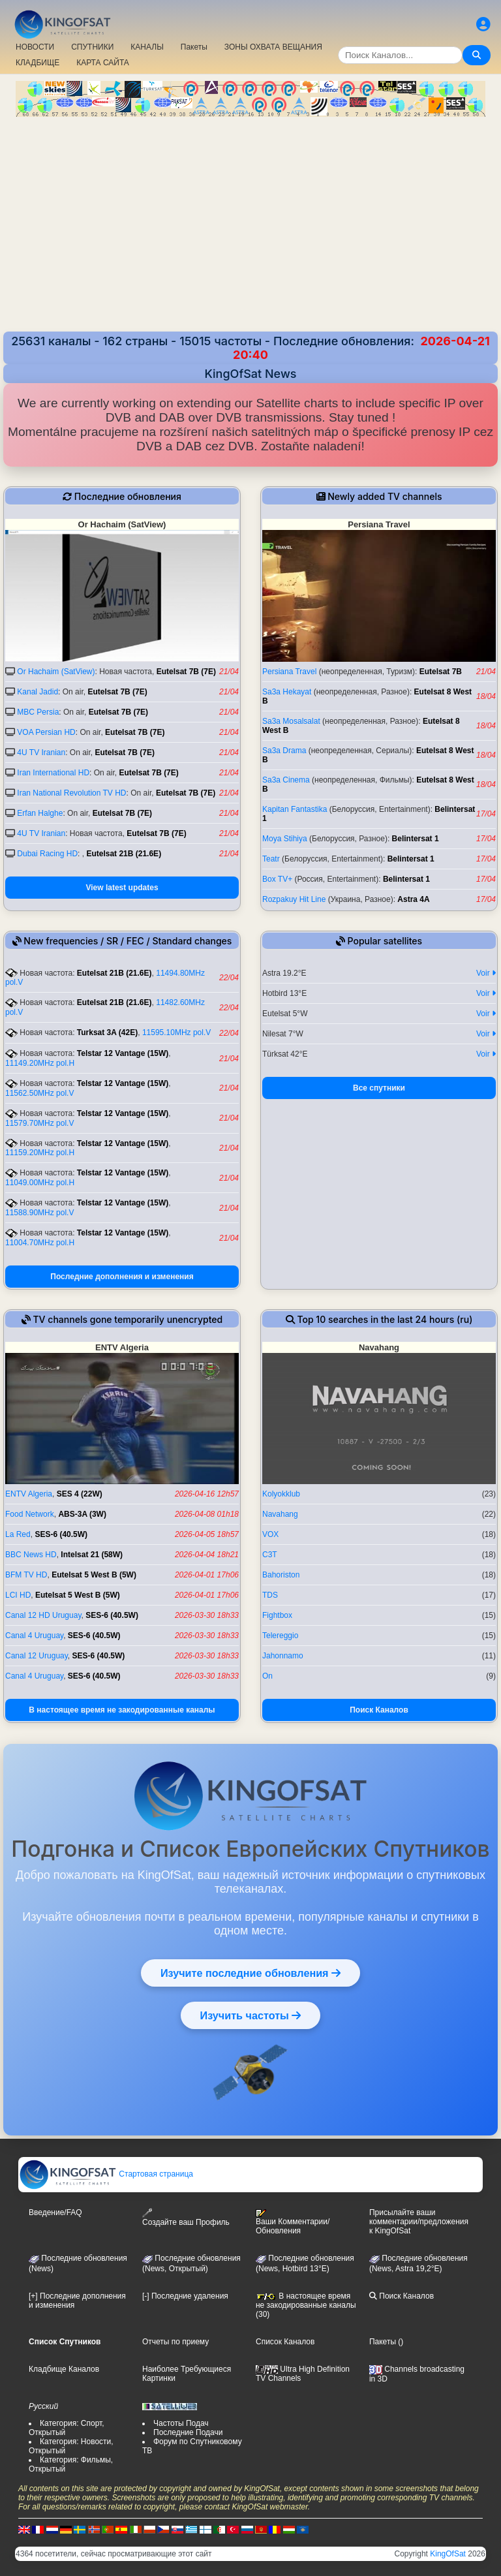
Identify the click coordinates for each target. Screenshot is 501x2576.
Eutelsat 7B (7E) (186, 671)
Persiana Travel (289, 671)
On (267, 1676)
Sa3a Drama (284, 750)
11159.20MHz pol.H (39, 1152)
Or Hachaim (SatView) (56, 671)
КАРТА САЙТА (102, 62)
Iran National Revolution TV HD (71, 793)
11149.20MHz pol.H (39, 1063)
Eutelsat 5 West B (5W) (94, 1574)
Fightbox (277, 1615)
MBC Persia (38, 712)
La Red (18, 1534)
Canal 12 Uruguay (36, 1655)
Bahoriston (280, 1574)
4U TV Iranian (41, 752)
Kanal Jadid (37, 691)
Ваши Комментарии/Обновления (292, 2222)
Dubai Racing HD (47, 853)
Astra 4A (413, 899)
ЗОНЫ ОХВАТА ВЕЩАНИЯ (273, 47)
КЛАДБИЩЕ (37, 62)
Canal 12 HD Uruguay (43, 1615)
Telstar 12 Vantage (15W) (123, 1053)
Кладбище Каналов (64, 2369)
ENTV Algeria (28, 1493)
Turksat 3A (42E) (107, 1032)
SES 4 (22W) (79, 1493)
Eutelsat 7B (440, 671)
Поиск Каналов (379, 1710)
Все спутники (379, 1088)
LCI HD (18, 1595)
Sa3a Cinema (286, 779)
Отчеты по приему (175, 2341)
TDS (270, 1595)
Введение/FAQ (55, 2212)
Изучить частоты (250, 2015)
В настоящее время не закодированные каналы (122, 1710)
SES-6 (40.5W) (61, 1534)
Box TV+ (277, 879)
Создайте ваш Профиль (186, 2217)
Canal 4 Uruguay (34, 1635)
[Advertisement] (250, 225)
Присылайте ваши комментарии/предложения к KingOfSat (418, 2221)
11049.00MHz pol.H (39, 1182)
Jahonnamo (282, 1655)
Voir (486, 973)
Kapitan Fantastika (294, 809)
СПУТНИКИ (92, 47)
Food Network (29, 1514)
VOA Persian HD (46, 732)
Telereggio (280, 1635)
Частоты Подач (181, 2423)
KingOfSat (448, 2553)
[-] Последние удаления (185, 2296)
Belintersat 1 (415, 838)
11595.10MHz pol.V (176, 1032)
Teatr (271, 858)
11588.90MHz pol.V (39, 1212)
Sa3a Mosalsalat (291, 721)
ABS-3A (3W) (82, 1514)
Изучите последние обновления (250, 1973)
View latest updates (121, 887)
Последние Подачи (187, 2432)
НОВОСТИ (35, 47)
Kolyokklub (281, 1493)
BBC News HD (31, 1554)
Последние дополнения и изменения (121, 1276)
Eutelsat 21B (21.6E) (123, 853)
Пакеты (194, 47)
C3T (269, 1554)
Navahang (280, 1514)
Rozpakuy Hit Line (294, 899)
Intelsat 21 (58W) (92, 1554)
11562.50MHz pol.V (39, 1093)
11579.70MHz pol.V (39, 1123)
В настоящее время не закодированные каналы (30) (306, 2305)
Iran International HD (53, 772)
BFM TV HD (26, 1574)
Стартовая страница (106, 2174)
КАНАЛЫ (146, 47)
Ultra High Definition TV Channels (303, 2374)
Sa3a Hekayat (286, 691)
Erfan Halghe (40, 813)
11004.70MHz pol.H (39, 1242)
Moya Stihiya (284, 838)
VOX (270, 1534)
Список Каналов (285, 2341)
